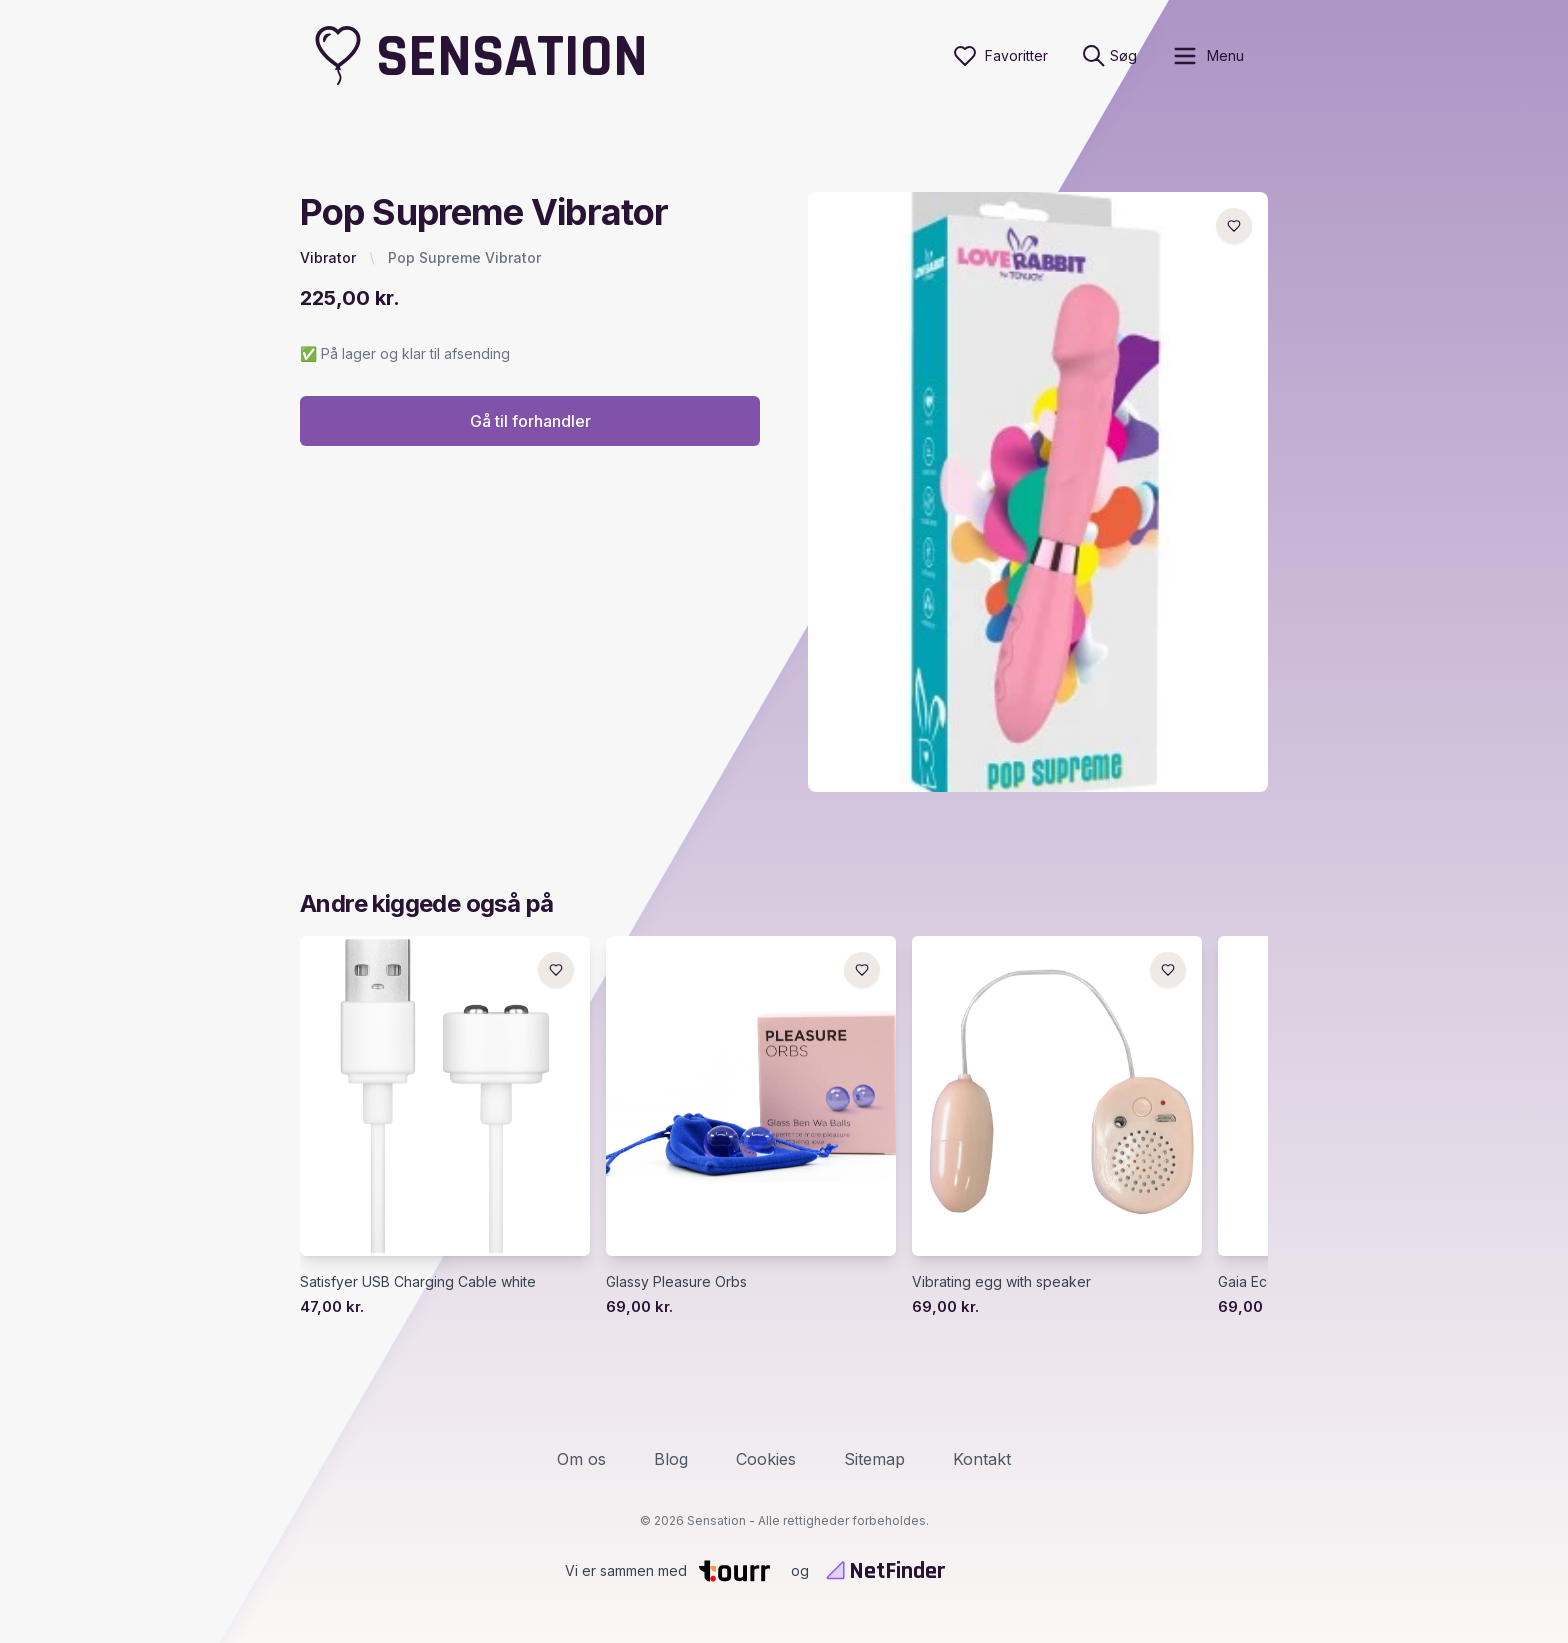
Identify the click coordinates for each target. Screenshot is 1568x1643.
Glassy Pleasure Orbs (676, 1281)
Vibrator (328, 257)
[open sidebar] (1207, 56)
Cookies (766, 1459)
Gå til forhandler (530, 421)
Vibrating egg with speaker (1001, 1281)
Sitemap (874, 1459)
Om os (581, 1459)
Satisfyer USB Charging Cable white (418, 1281)
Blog (671, 1459)
